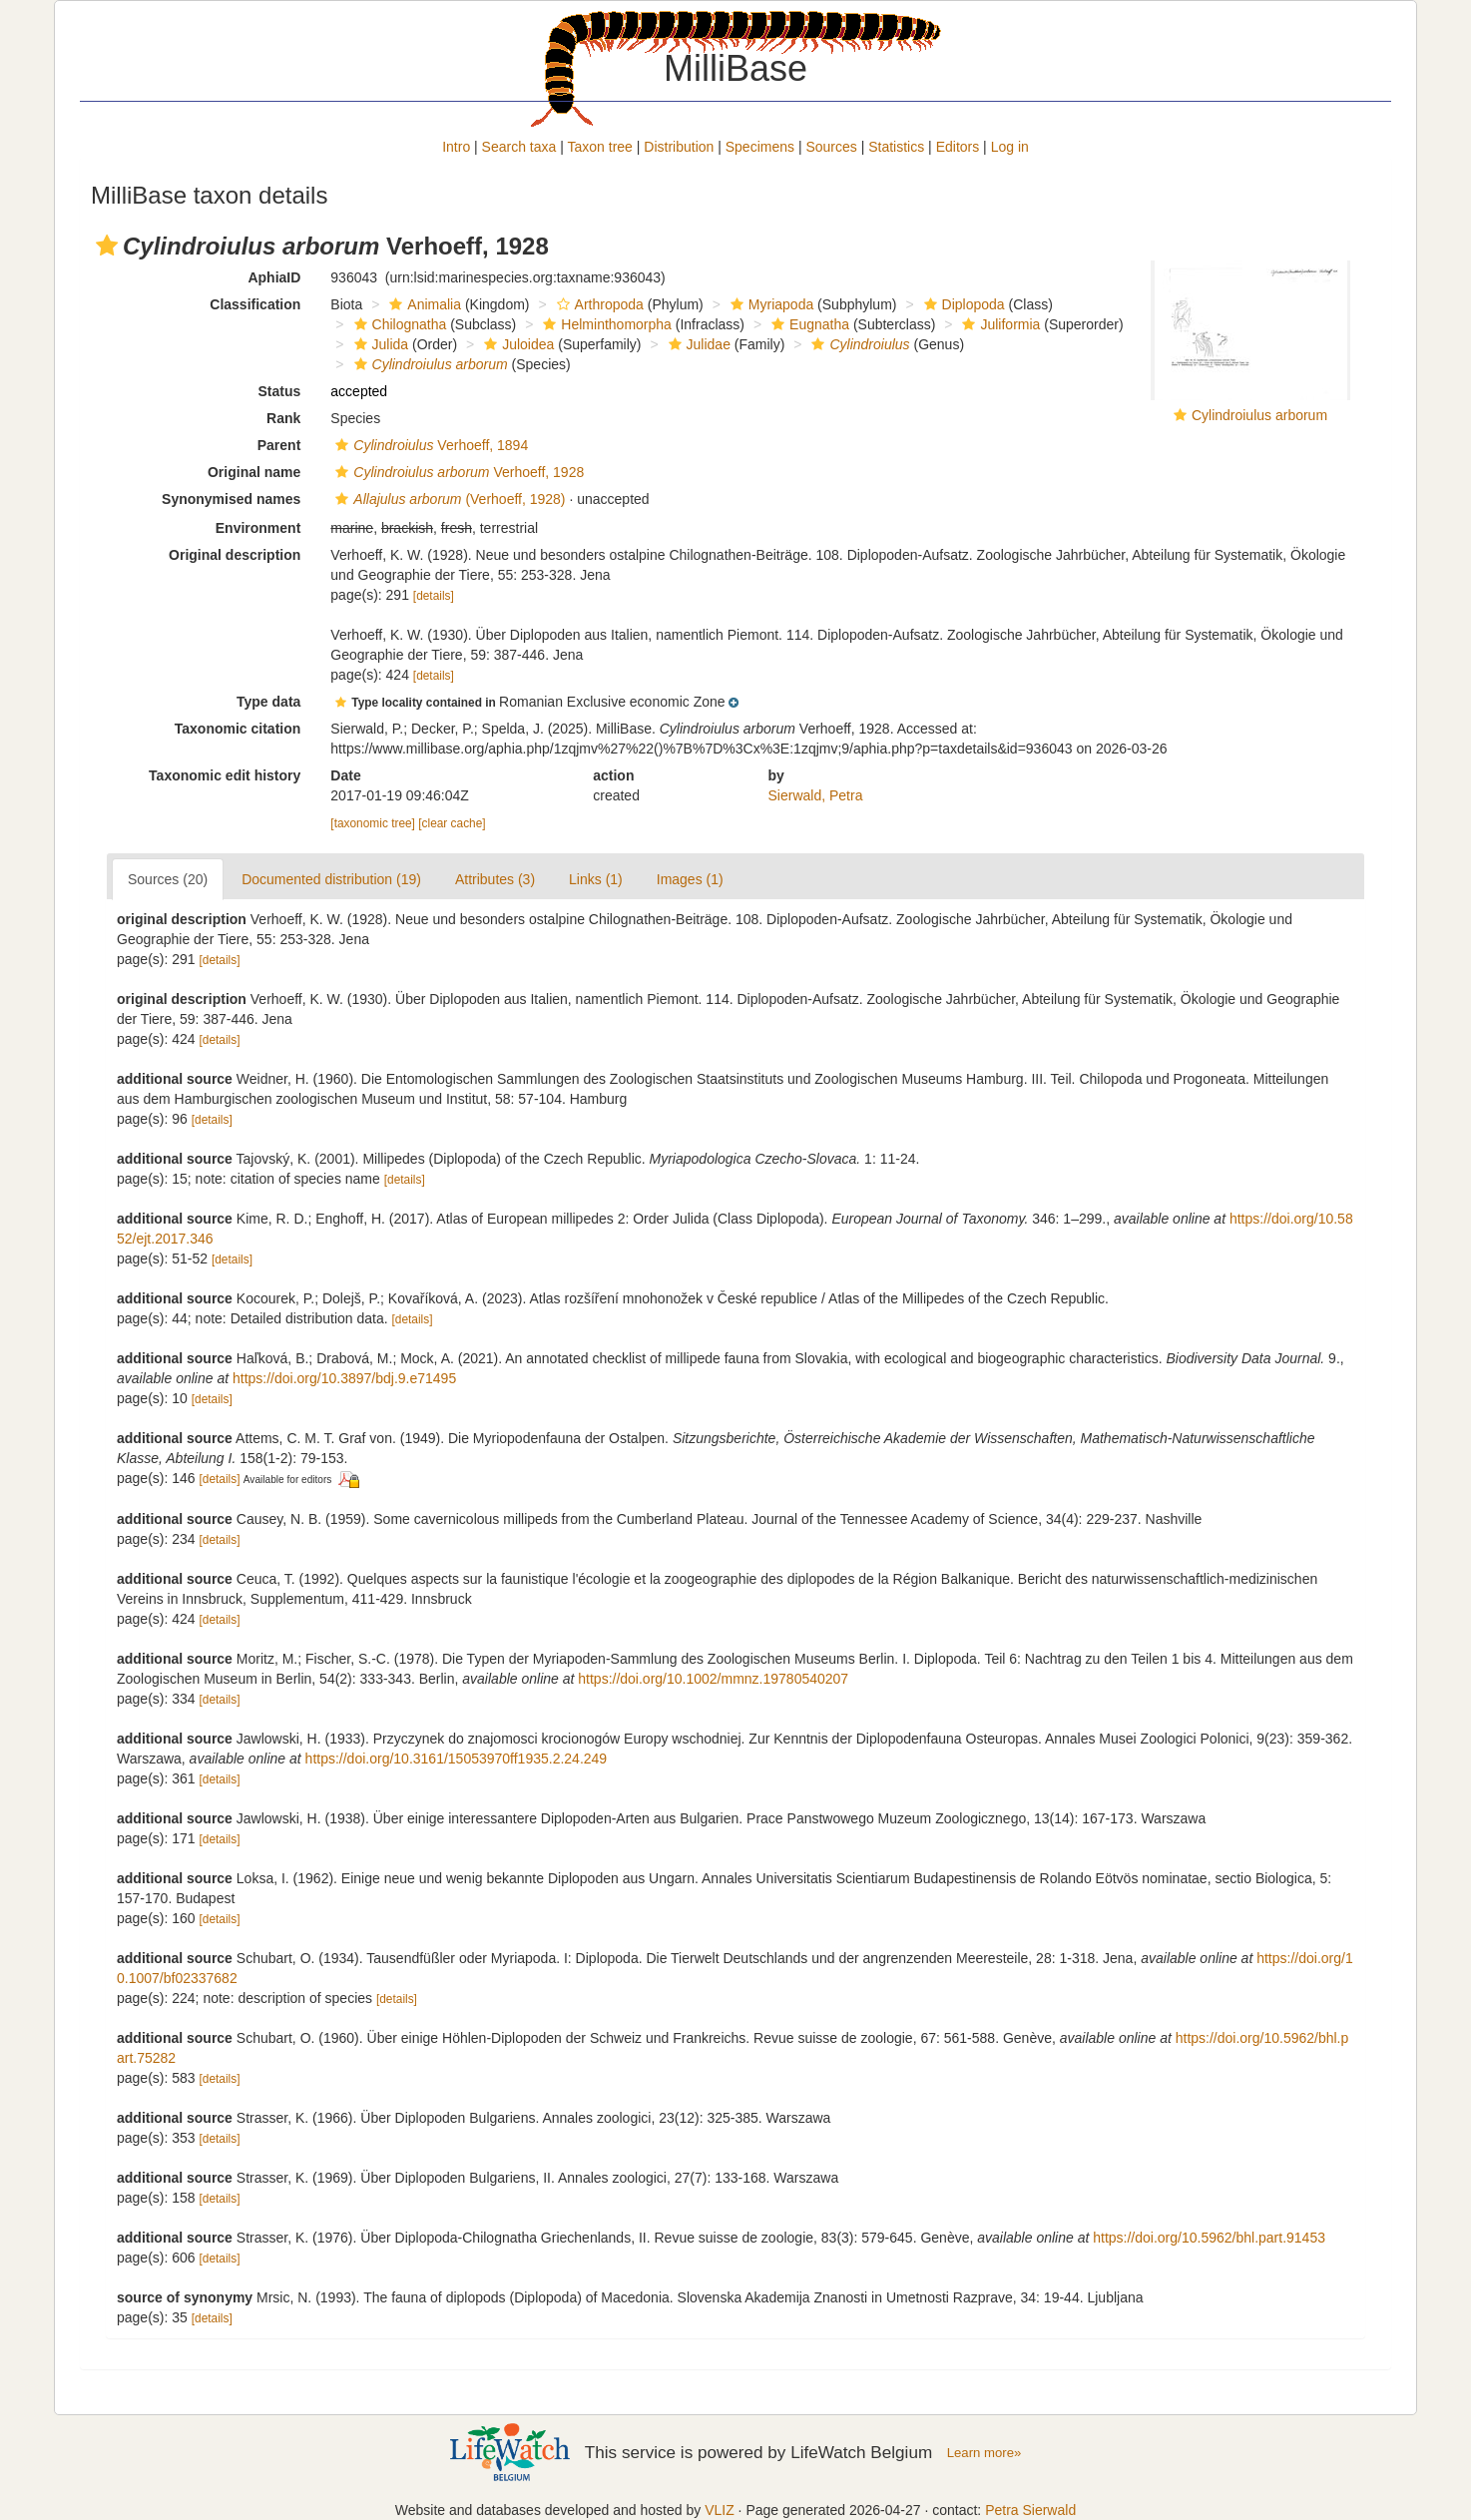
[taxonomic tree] (372, 823)
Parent (279, 445)
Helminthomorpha (605, 324)
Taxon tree (600, 147)
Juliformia (998, 324)
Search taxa (519, 147)
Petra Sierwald (1030, 2510)
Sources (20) (168, 879)
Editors (958, 147)
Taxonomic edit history (224, 775)
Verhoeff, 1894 (429, 445)
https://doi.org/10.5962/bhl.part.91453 (1209, 2238)
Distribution (679, 147)
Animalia (422, 304)
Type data (268, 702)
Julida (379, 344)
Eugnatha (807, 324)
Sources (830, 147)
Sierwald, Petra (815, 795)
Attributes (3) (495, 879)
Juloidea (516, 344)
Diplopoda (962, 304)
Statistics (896, 147)
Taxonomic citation (238, 729)
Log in (1010, 147)
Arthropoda (598, 304)
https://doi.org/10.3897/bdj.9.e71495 (344, 1378)
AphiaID (273, 277)
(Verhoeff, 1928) (447, 499)
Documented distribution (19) (331, 879)
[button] (107, 245)
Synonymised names (231, 499)
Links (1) (596, 879)
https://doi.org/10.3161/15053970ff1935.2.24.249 (456, 1758)
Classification (255, 304)
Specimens (760, 147)
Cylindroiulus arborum (1259, 415)
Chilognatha (398, 324)
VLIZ (720, 2510)
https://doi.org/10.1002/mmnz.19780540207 (713, 1679)
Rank (283, 418)
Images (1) (690, 879)
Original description (234, 555)
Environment (258, 528)
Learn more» (984, 2452)
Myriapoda (769, 304)
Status (279, 391)
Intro (456, 147)
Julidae (697, 344)
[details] (433, 596)
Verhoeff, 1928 (457, 472)
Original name (254, 472)
